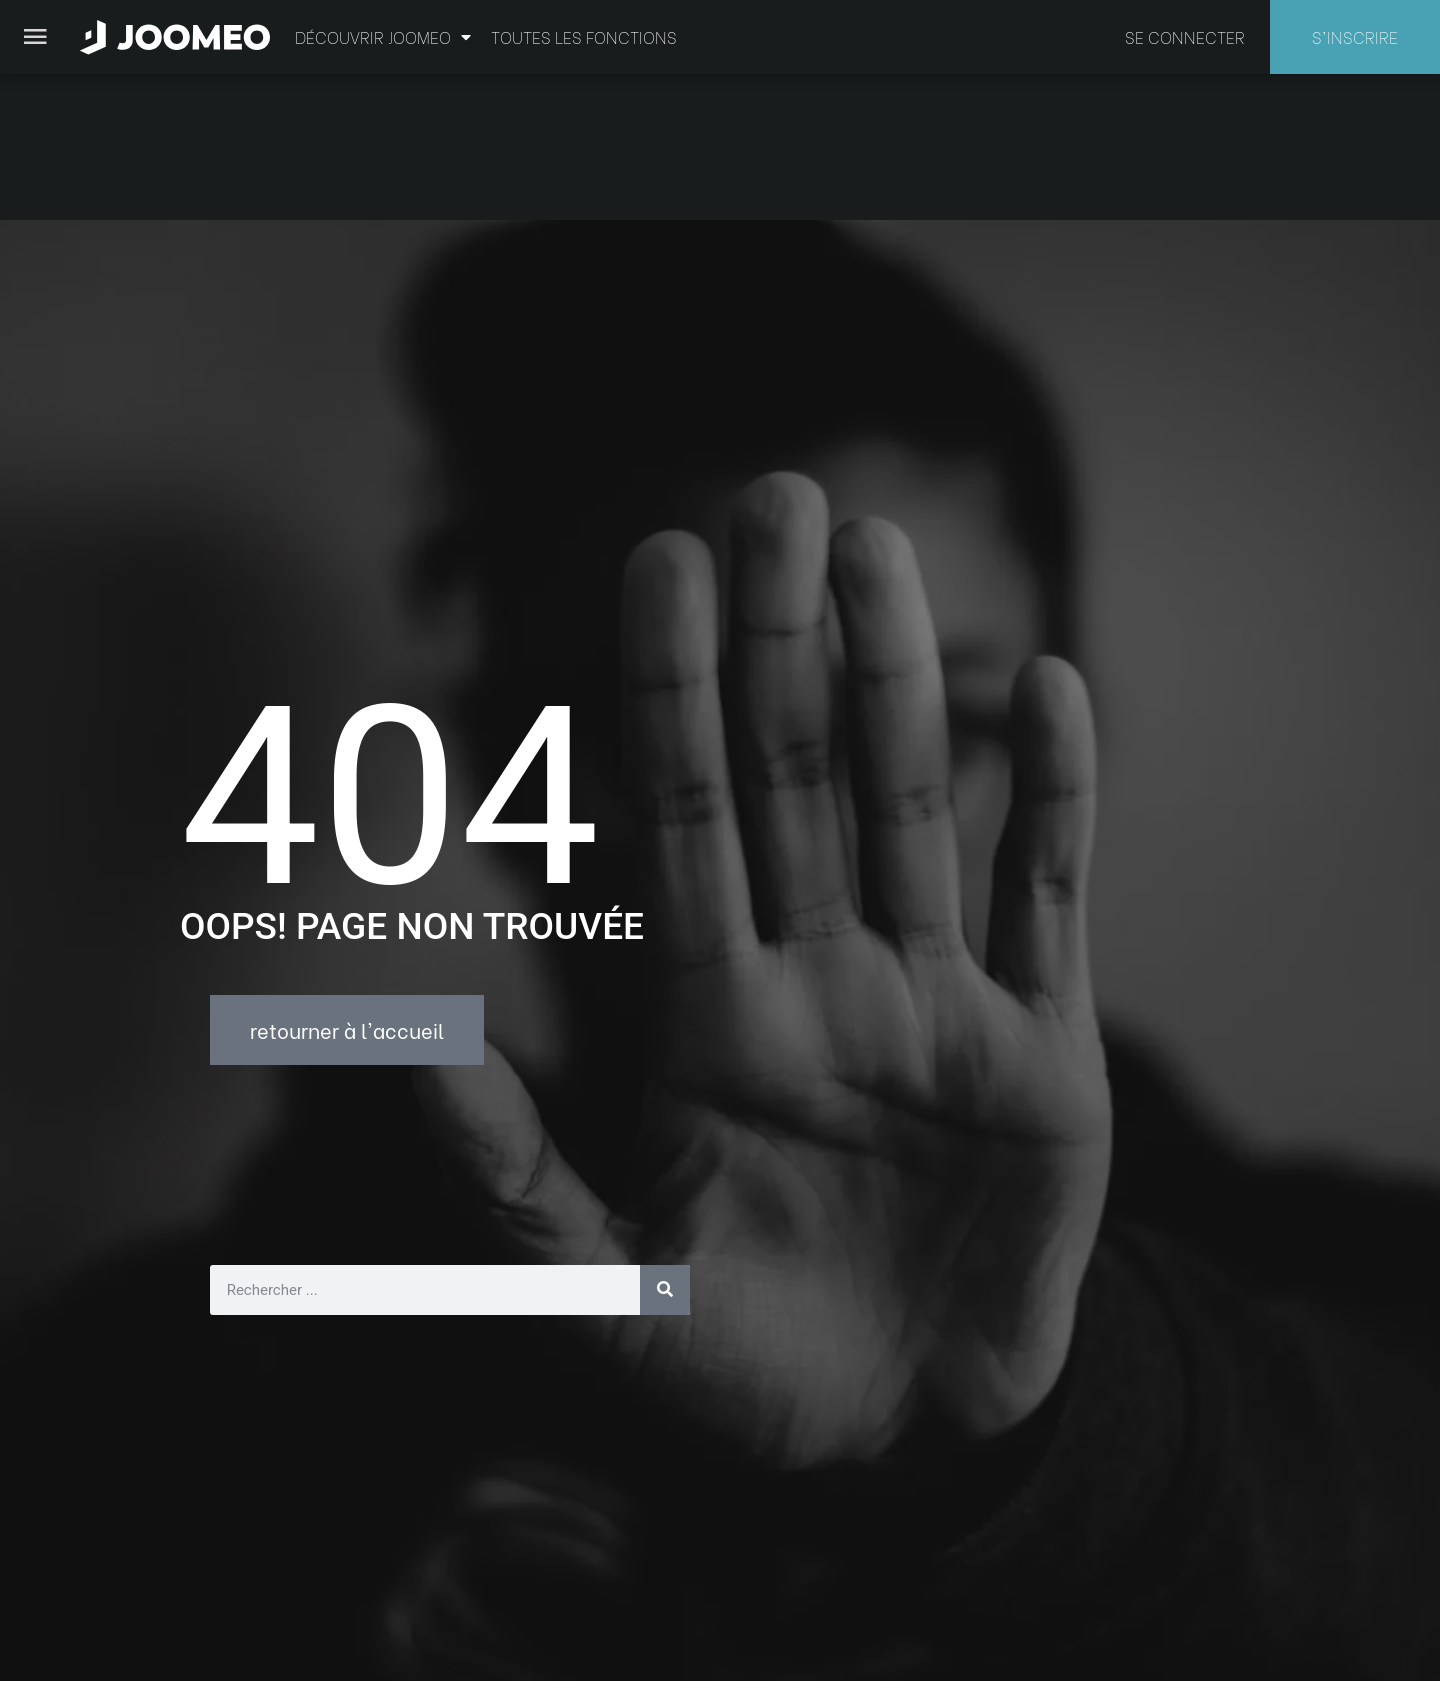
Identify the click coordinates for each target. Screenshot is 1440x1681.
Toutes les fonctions (584, 36)
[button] (53, 1578)
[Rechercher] (665, 1144)
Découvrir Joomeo (383, 37)
